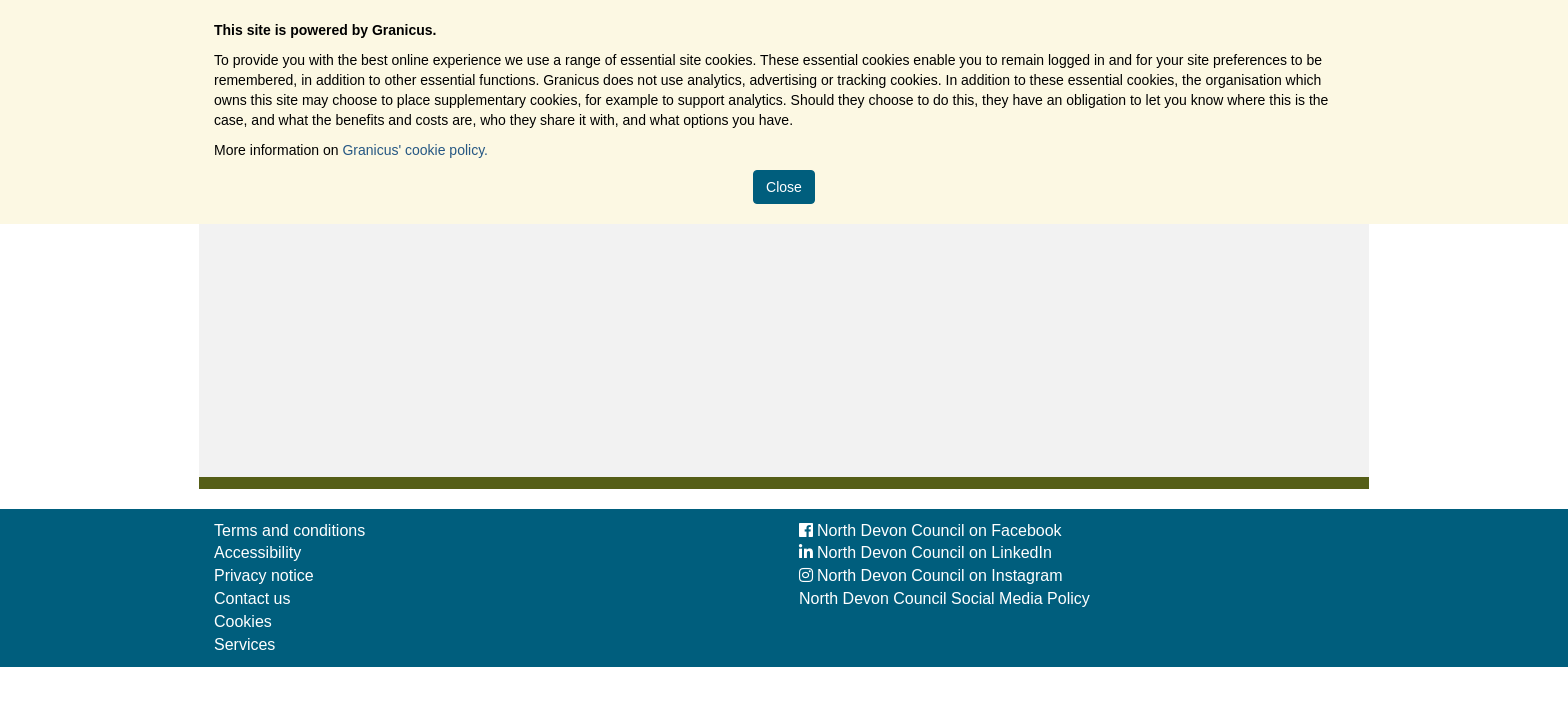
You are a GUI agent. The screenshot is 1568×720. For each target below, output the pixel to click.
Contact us (252, 598)
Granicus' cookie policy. (415, 150)
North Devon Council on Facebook (930, 530)
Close (784, 187)
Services (244, 644)
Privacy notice (264, 575)
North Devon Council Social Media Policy (944, 598)
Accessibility (257, 552)
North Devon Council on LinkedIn (925, 552)
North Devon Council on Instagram (930, 575)
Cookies (243, 621)
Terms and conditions (289, 530)
